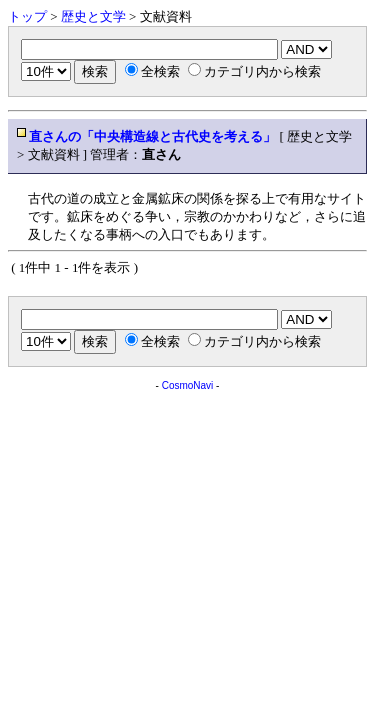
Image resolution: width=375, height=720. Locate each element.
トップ (27, 16)
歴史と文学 (93, 16)
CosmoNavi (188, 385)
